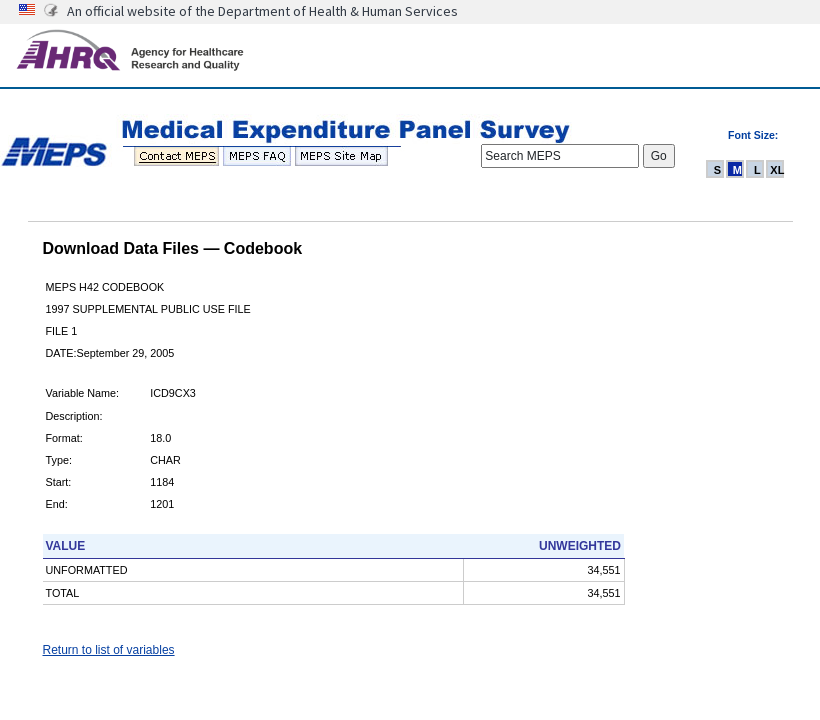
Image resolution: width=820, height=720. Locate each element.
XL (777, 170)
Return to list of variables (109, 650)
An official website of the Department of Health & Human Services (262, 11)
